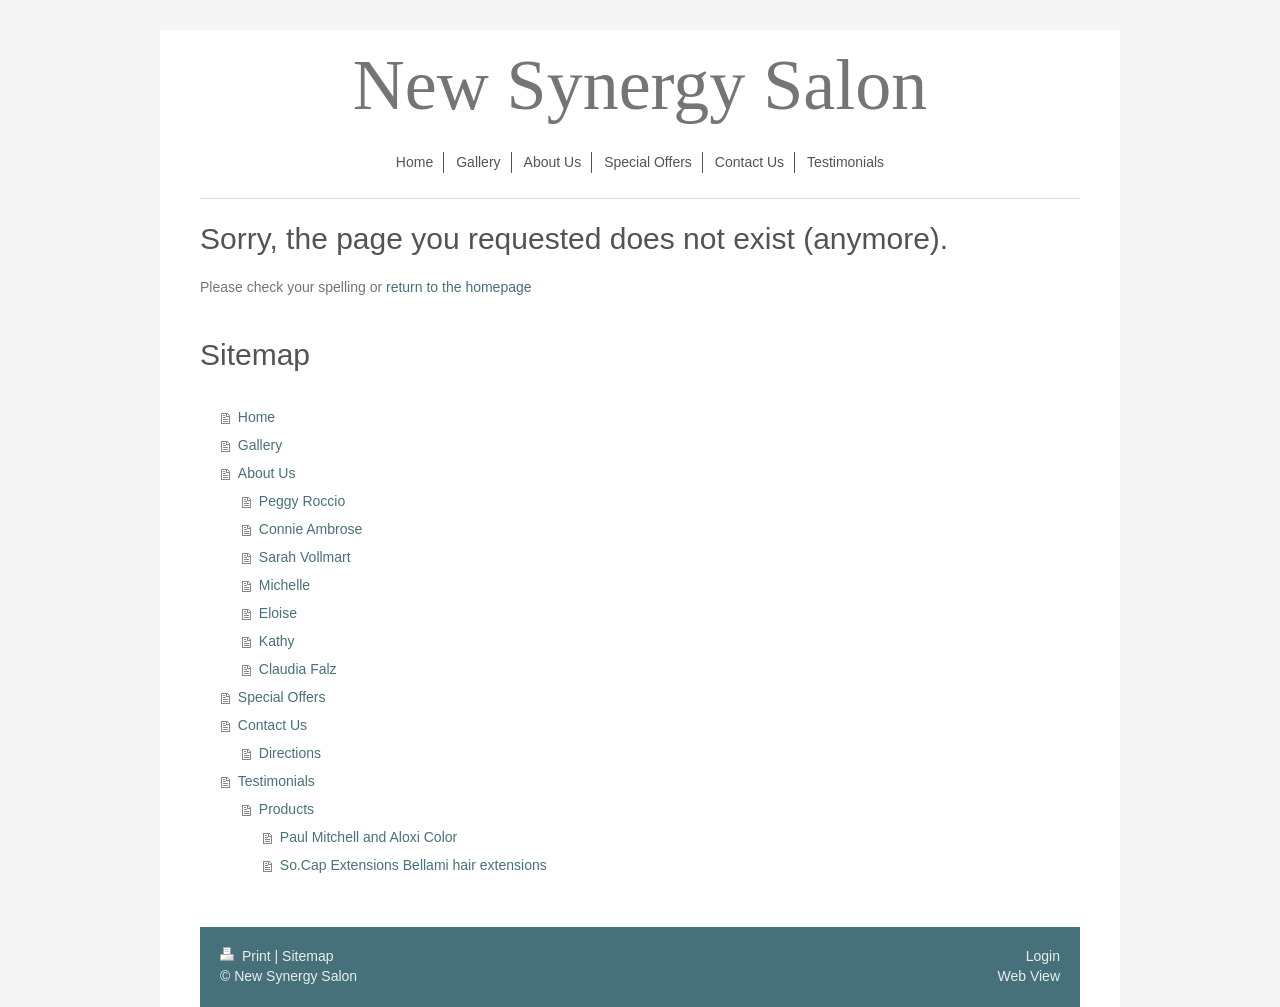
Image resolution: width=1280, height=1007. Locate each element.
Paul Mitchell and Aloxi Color (368, 837)
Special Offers (282, 697)
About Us (267, 473)
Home (256, 417)
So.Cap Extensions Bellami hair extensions (413, 865)
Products (286, 809)
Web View (1028, 976)
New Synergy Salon (640, 85)
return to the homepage (459, 287)
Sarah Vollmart (305, 557)
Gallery (260, 445)
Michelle (284, 585)
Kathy (277, 641)
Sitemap (307, 956)
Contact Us (272, 725)
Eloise (278, 613)
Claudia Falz (298, 669)
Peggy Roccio (302, 501)
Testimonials (276, 781)
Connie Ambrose (311, 529)
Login (1043, 956)
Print (247, 956)
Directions (290, 753)
